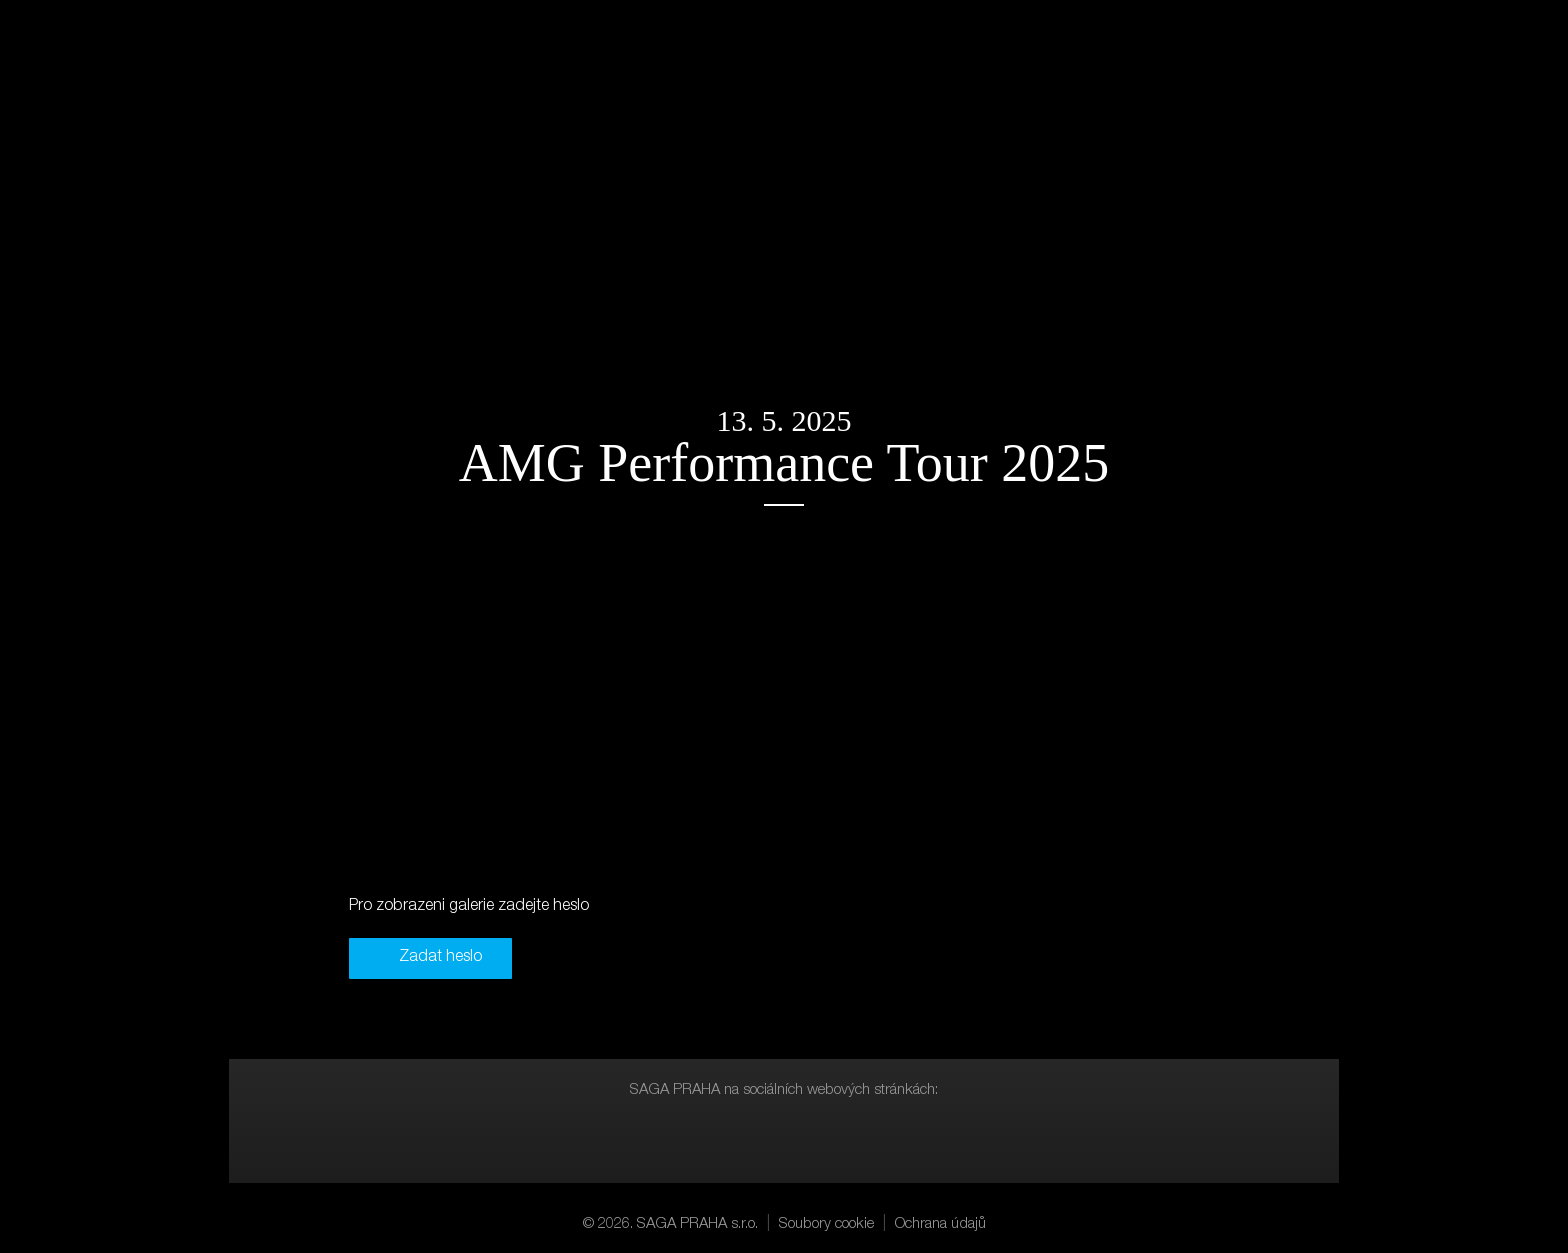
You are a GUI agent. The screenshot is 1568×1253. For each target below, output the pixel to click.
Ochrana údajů (940, 1224)
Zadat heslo (440, 958)
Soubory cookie (826, 1224)
